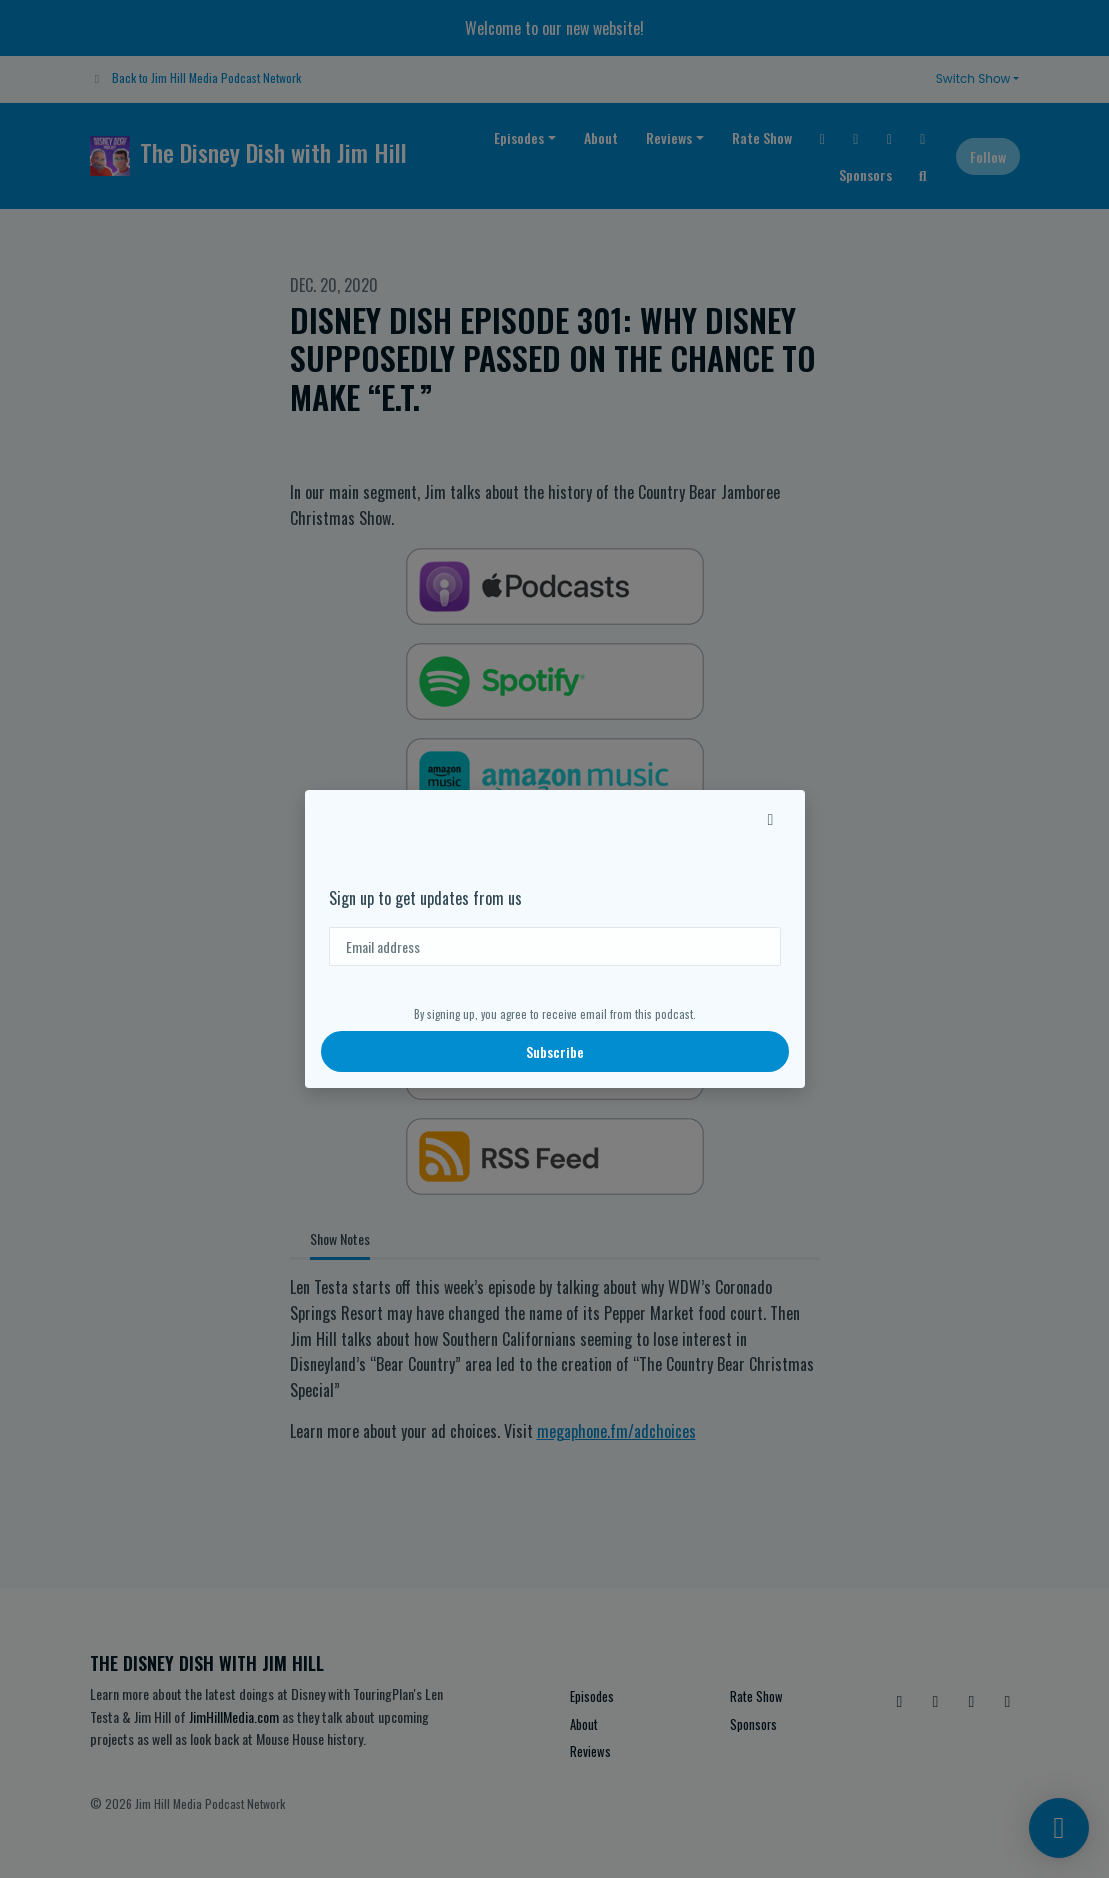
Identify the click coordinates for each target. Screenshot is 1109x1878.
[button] (771, 818)
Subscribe (555, 1051)
